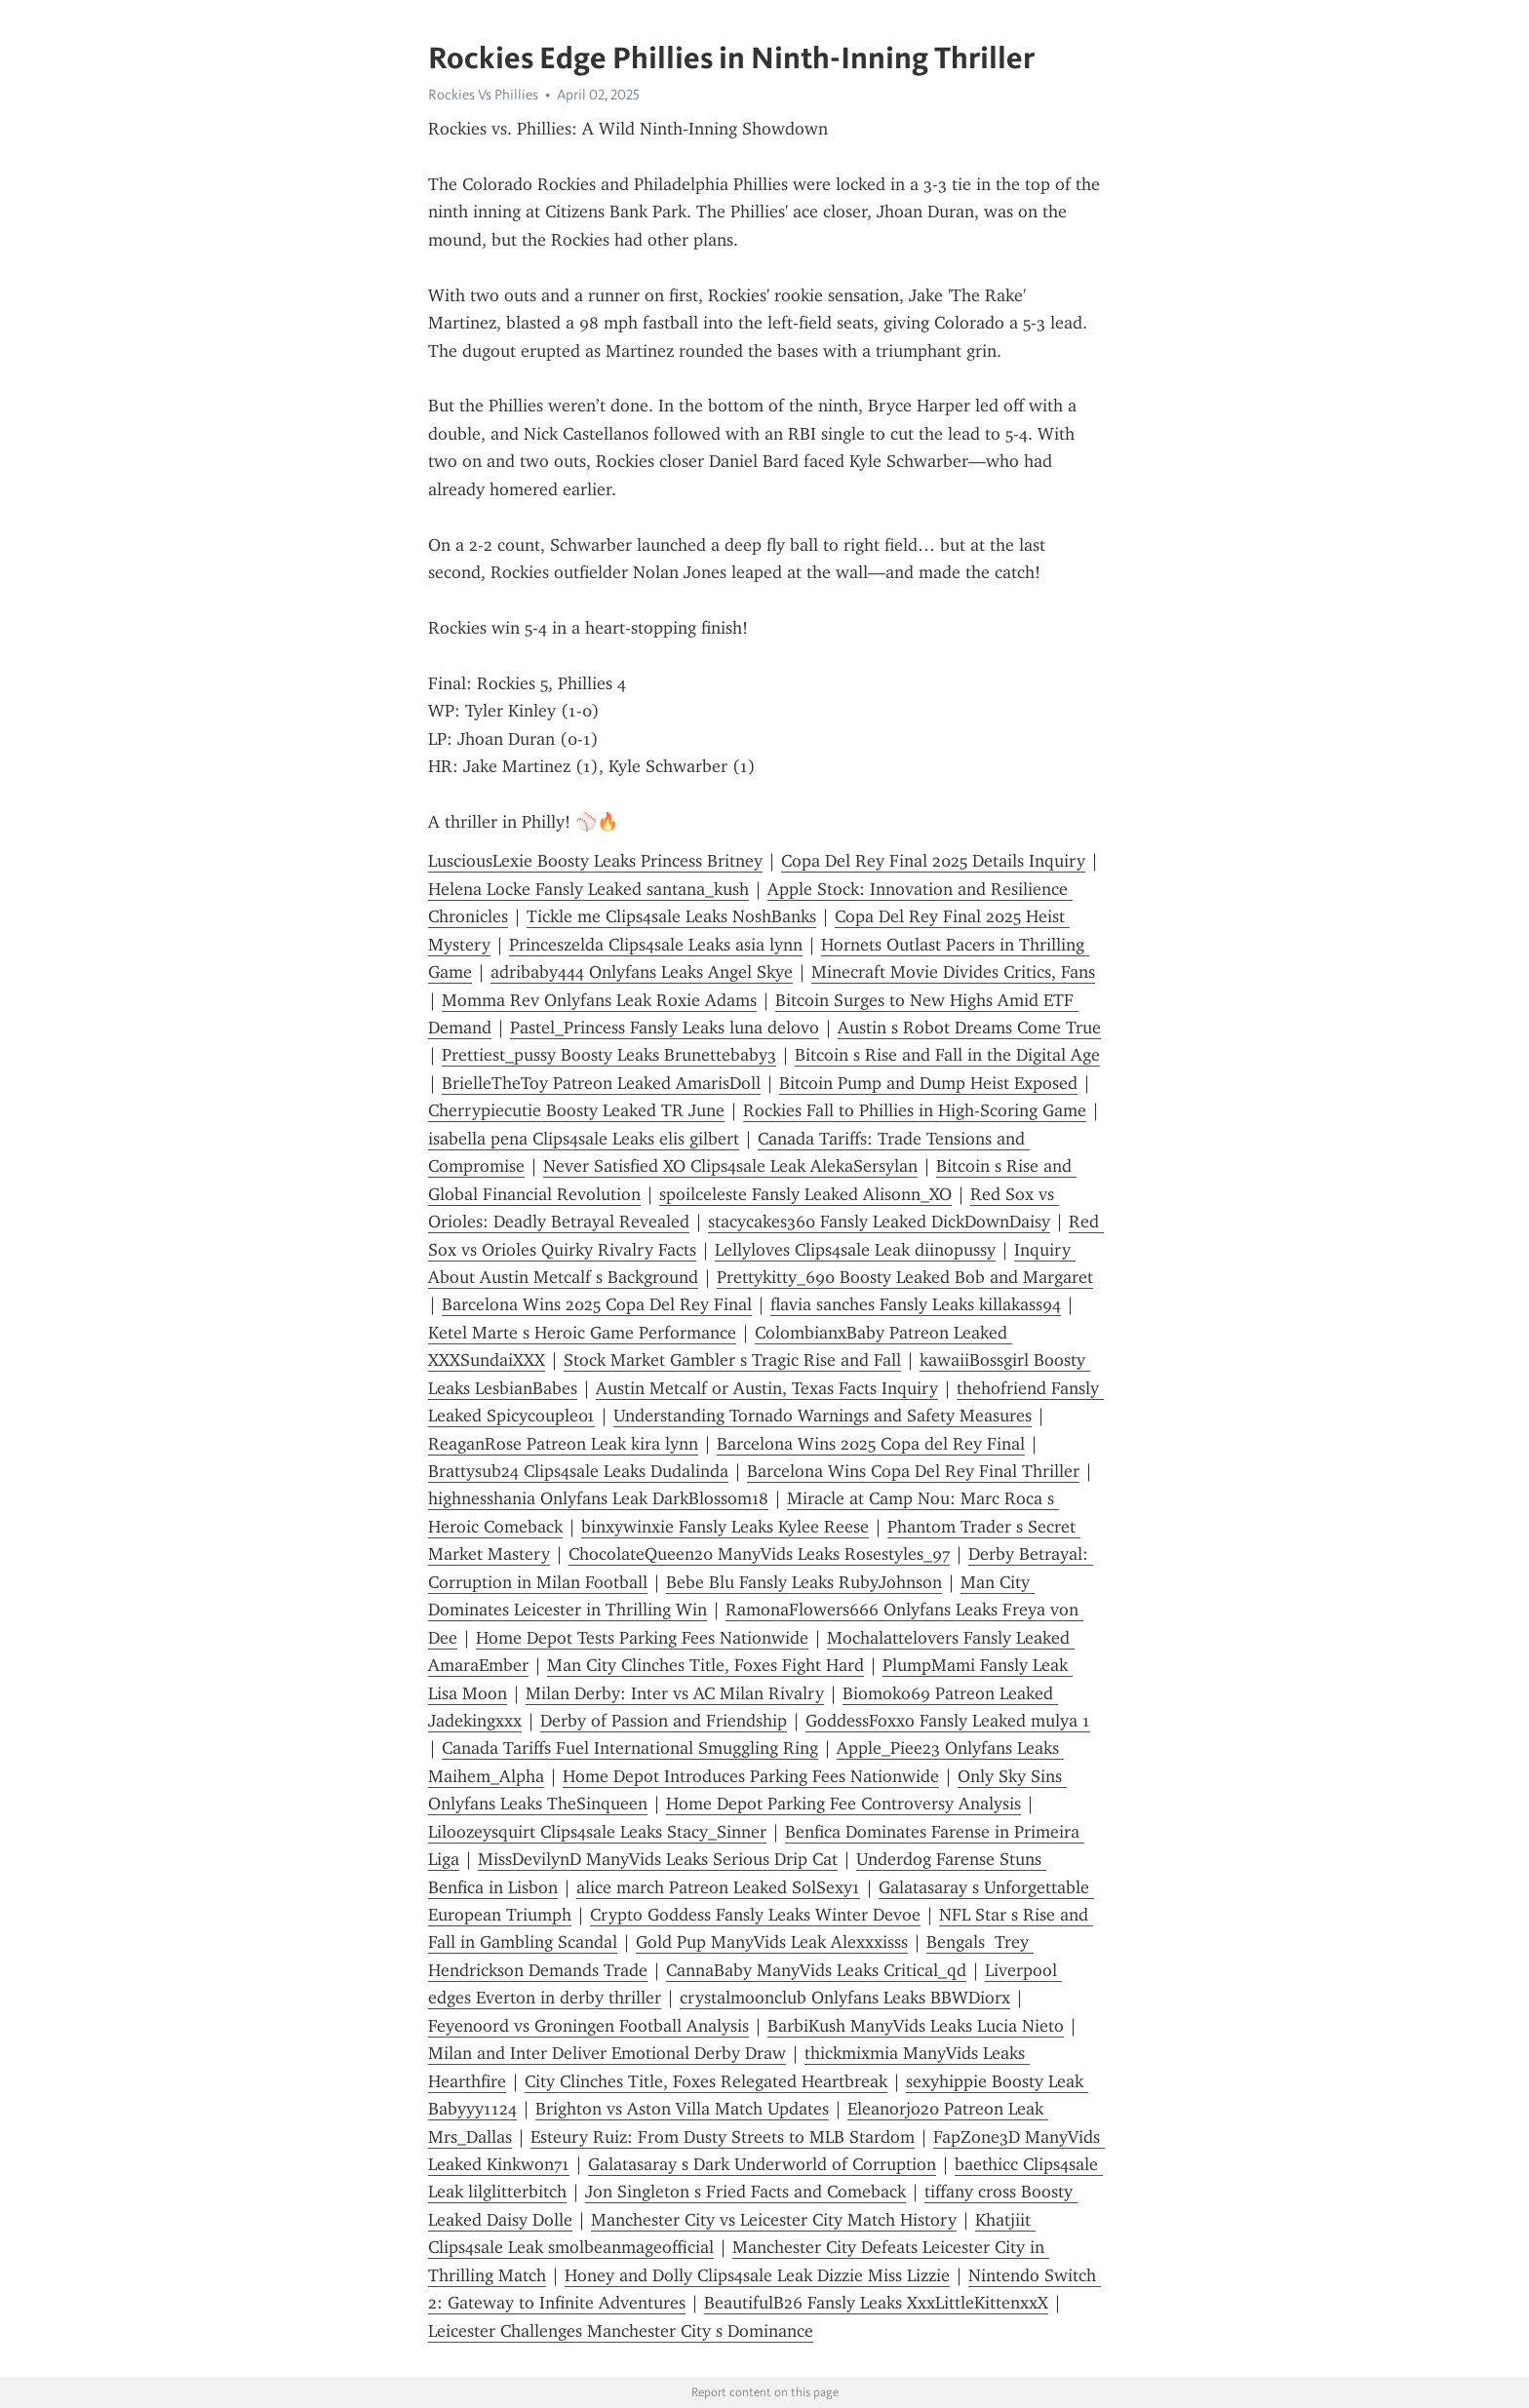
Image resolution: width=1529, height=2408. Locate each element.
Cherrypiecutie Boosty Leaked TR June (576, 1110)
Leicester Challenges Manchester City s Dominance (620, 2331)
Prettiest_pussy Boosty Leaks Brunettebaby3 (609, 1055)
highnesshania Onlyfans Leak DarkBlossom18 (598, 1498)
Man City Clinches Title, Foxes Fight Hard (705, 1665)
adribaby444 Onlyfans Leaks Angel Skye (641, 972)
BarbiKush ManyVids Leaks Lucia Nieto (915, 2026)
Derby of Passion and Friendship (663, 1720)
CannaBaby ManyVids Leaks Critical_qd (816, 1970)
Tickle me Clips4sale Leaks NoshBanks (671, 916)
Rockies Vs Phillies (483, 94)
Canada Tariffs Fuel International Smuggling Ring (630, 1748)
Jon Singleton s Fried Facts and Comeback (745, 2191)
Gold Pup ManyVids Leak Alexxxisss (772, 1942)
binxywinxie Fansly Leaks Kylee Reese (725, 1526)
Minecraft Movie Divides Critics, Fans (953, 972)
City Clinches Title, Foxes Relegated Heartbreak (706, 2081)
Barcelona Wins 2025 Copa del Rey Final (871, 1444)
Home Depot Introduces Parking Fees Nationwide (751, 1776)
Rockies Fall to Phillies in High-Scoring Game (914, 1110)
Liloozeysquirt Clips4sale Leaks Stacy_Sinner (597, 1832)
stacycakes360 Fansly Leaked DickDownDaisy (879, 1221)
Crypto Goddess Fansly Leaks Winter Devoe (755, 1914)
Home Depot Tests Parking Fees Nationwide (642, 1638)
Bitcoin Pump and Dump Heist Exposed (928, 1083)
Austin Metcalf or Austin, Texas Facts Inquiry (767, 1388)
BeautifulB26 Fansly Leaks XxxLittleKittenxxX (876, 2302)
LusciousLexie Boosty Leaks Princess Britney (595, 861)
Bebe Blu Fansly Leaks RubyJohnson (804, 1582)
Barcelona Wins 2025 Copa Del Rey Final (597, 1304)
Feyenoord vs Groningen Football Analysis (588, 2026)
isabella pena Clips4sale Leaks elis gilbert (583, 1138)
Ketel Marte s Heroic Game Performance (582, 1332)
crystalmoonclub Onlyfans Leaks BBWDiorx (845, 1997)
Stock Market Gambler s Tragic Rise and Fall (732, 1360)
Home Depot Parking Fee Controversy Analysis (843, 1803)
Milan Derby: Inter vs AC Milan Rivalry (675, 1693)
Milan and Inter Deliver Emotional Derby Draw (607, 2053)
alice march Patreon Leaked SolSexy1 (718, 1887)
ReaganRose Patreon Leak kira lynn (563, 1444)
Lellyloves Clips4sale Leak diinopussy (855, 1250)
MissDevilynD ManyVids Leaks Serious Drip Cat (658, 1859)
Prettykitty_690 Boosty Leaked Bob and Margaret (905, 1277)
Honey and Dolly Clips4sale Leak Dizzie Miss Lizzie (757, 2275)
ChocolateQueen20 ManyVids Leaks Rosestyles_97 (759, 1554)
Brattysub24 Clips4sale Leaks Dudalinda (578, 1471)
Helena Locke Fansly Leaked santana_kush (588, 889)
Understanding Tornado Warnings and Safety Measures (822, 1415)
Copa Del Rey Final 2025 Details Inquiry (933, 861)
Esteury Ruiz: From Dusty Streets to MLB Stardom (722, 2137)
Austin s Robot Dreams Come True (969, 1027)
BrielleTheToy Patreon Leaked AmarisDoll (601, 1083)
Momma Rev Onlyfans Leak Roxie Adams (599, 1000)
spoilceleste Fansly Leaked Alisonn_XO (805, 1194)
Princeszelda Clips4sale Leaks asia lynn (656, 944)
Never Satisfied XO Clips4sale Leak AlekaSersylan (730, 1166)
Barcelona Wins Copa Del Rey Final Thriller (913, 1471)
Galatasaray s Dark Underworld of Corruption (762, 2164)
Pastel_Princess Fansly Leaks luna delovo (664, 1027)
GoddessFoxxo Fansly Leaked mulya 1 (947, 1720)
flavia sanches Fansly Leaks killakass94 (915, 1304)
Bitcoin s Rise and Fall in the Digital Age (947, 1055)
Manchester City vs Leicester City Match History (774, 2220)
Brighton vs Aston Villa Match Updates (682, 2108)
